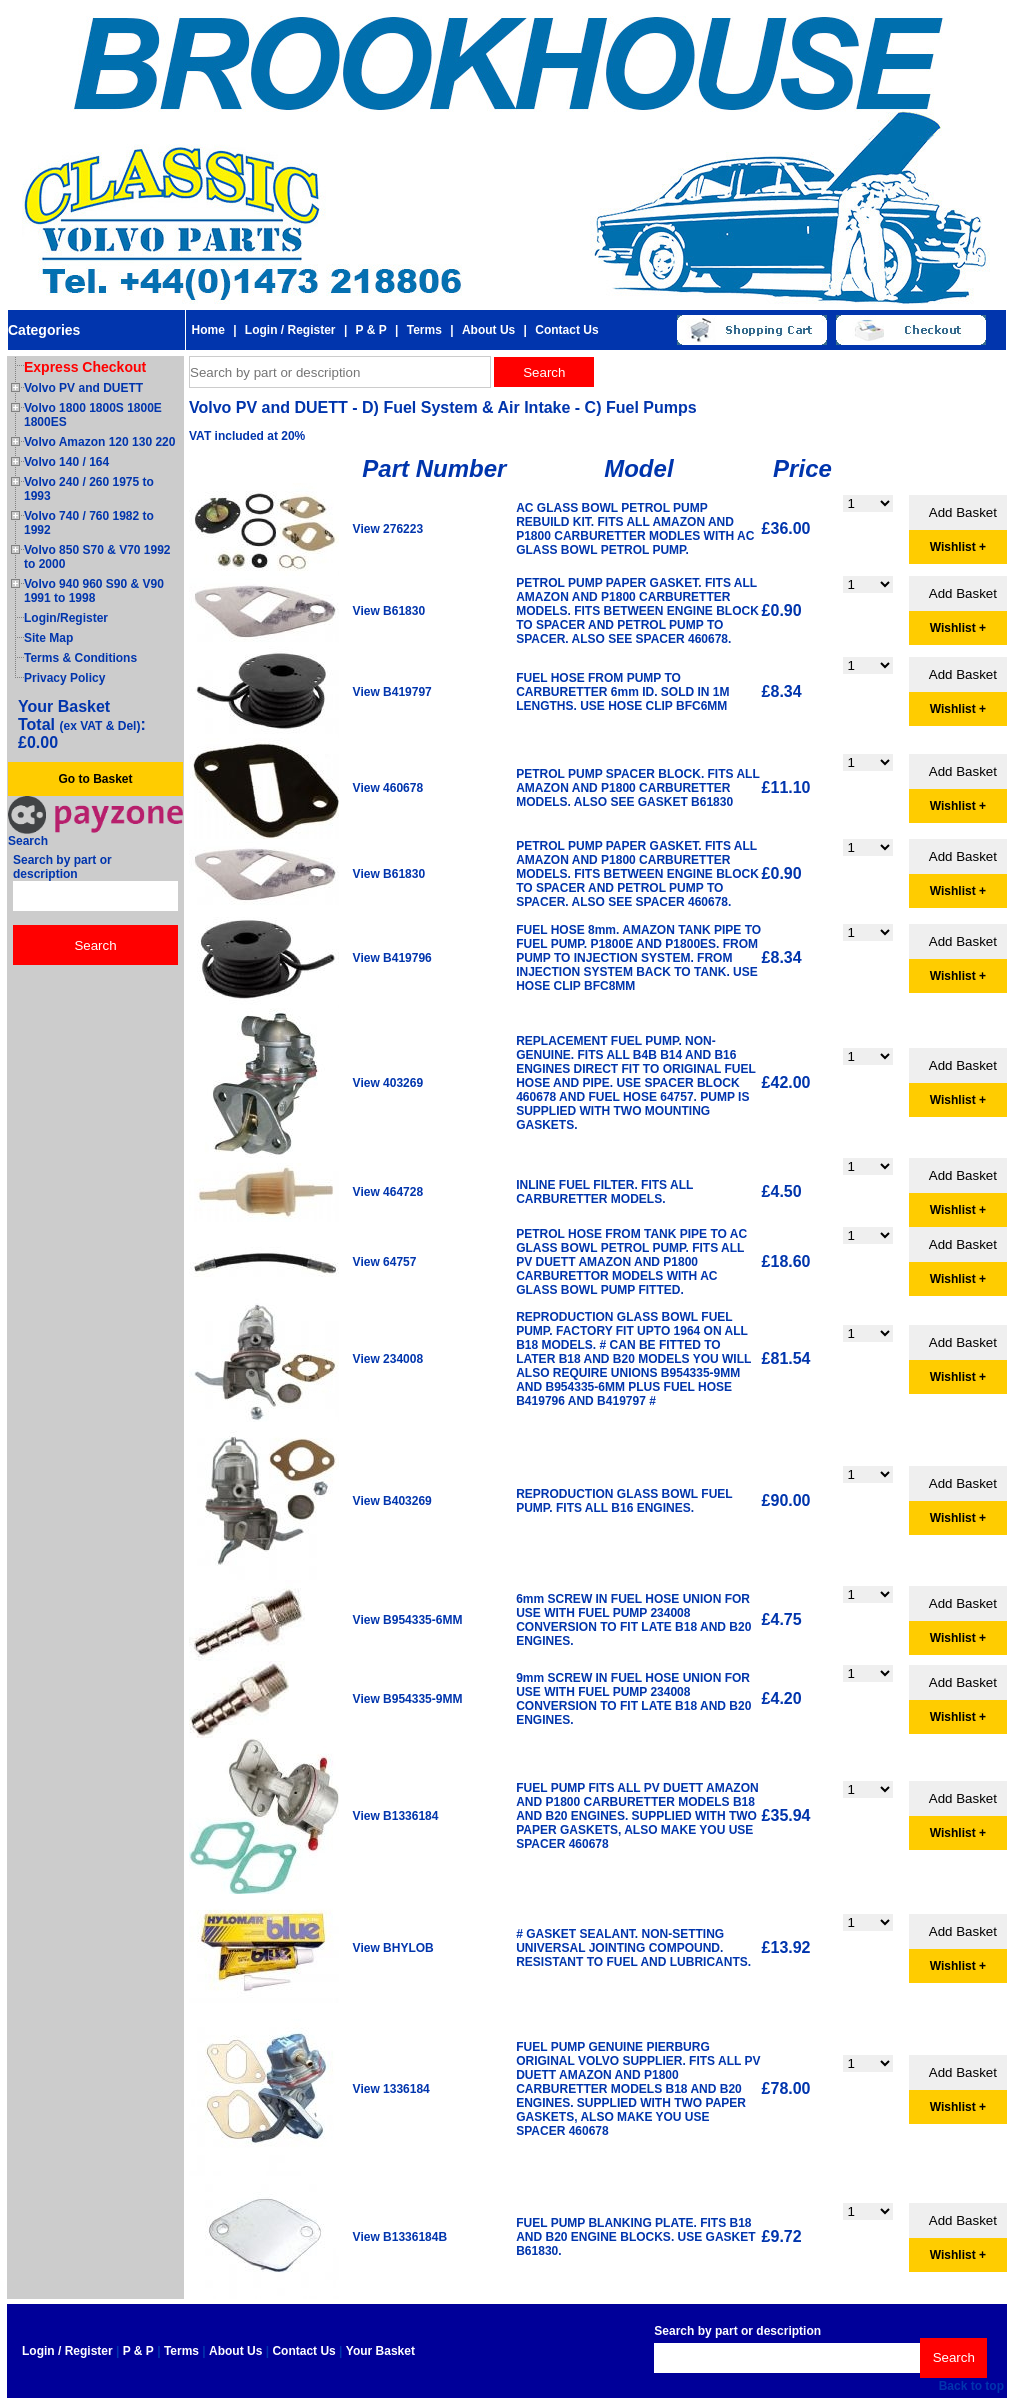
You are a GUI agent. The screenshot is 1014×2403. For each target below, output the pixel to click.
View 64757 (385, 1262)
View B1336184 (396, 1816)
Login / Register (290, 330)
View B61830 (389, 611)
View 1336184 (391, 2089)
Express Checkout (85, 367)
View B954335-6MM (408, 1620)
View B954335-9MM (408, 1699)
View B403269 (392, 1501)
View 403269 (388, 1083)
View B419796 (392, 958)
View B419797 (392, 692)
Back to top (971, 2386)
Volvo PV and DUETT (83, 388)
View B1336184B (400, 2237)
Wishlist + (958, 547)
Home (207, 330)
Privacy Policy (64, 678)
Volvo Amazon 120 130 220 (99, 442)
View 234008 (388, 1359)
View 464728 (388, 1192)
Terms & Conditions (80, 658)
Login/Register (66, 618)
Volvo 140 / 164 (66, 462)
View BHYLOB (393, 1948)
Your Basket (380, 2351)
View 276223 (388, 529)
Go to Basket (95, 779)
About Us (488, 330)
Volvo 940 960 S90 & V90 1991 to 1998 (94, 591)
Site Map (48, 638)
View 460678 (388, 788)
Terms (424, 330)
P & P (371, 330)
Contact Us (566, 330)
